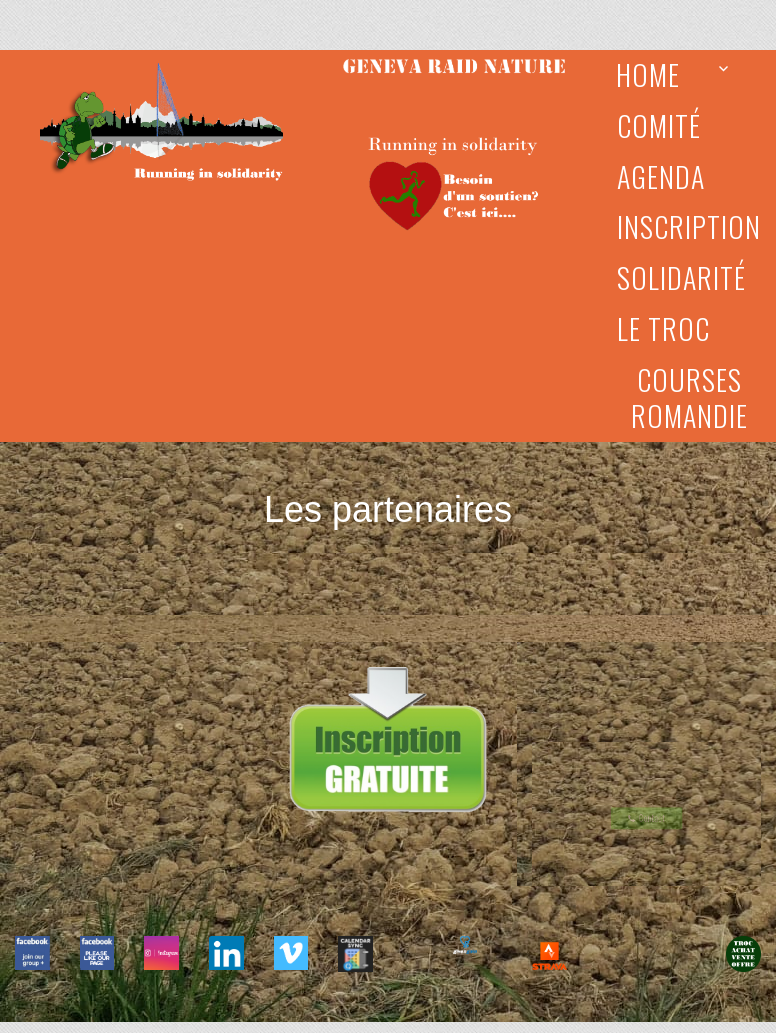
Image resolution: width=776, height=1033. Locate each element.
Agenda (661, 176)
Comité (659, 125)
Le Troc (663, 328)
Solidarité (681, 277)
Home (648, 74)
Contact (647, 816)
